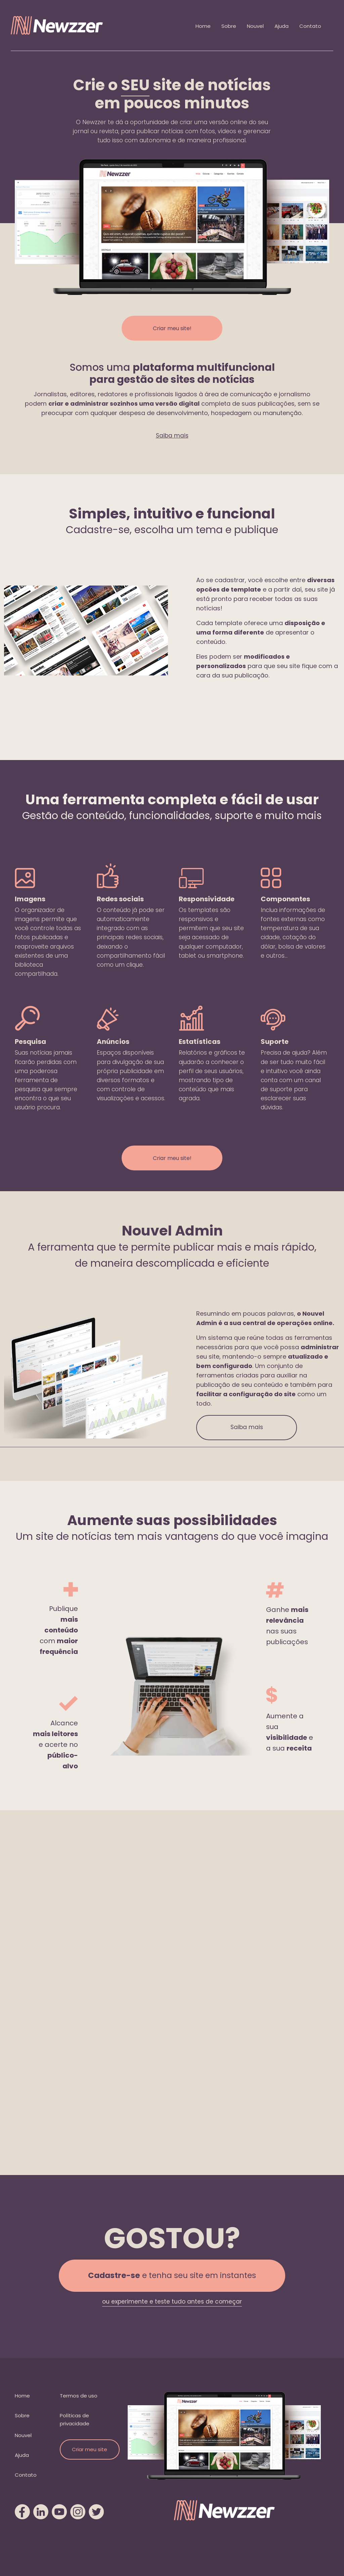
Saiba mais (172, 436)
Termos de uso (78, 2395)
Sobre (228, 26)
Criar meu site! (172, 328)
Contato (310, 26)
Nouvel (255, 26)
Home (203, 26)
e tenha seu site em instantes (172, 2275)
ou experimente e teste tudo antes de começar (172, 2301)
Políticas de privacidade (74, 2419)
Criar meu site (89, 2449)
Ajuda (281, 26)
